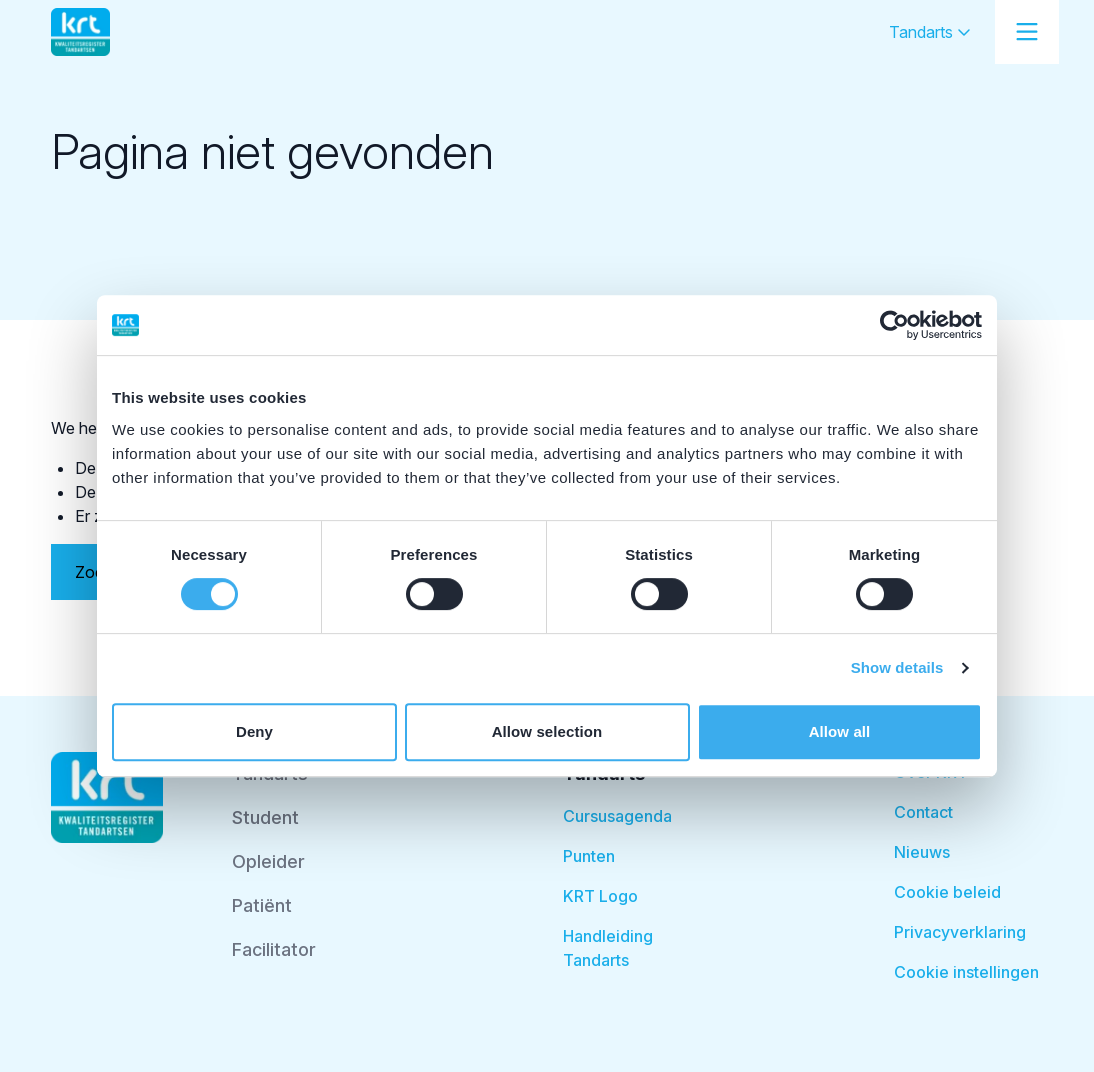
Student (265, 817)
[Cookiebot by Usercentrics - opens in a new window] (894, 325)
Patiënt (262, 905)
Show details (897, 667)
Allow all (840, 731)
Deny (254, 731)
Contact (923, 812)
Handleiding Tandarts (608, 948)
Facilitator (274, 949)
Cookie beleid (947, 892)
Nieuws (922, 852)
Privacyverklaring (960, 932)
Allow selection (547, 731)
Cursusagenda (617, 816)
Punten (589, 856)
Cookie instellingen (966, 972)
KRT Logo (600, 896)
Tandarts (930, 32)
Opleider (268, 861)
